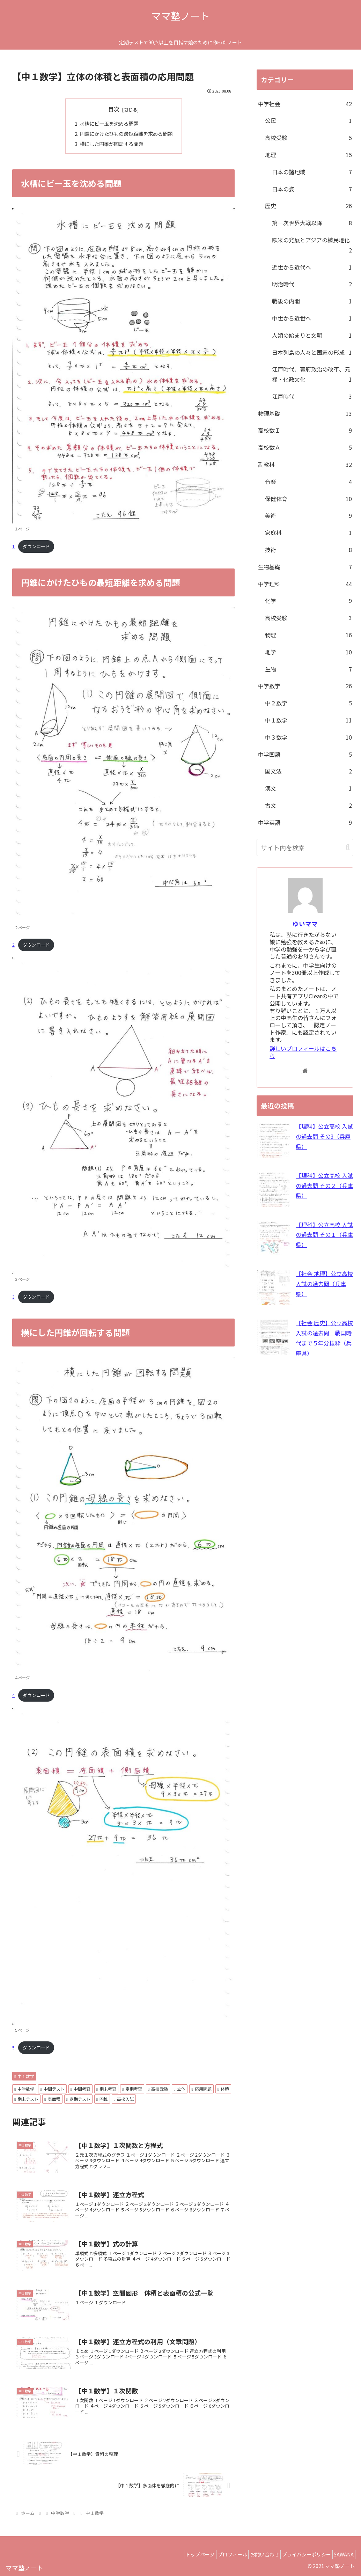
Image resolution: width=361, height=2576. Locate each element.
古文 (308, 805)
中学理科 (305, 584)
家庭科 (308, 533)
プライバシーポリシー (299, 2554)
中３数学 (308, 737)
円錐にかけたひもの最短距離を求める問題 (126, 133)
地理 (308, 155)
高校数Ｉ (305, 430)
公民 (308, 121)
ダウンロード (36, 546)
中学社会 (305, 104)
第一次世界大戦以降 (312, 223)
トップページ (180, 2554)
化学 (308, 601)
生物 (308, 669)
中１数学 (24, 2076)
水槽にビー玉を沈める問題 (109, 123)
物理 (308, 635)
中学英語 (305, 822)
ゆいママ (305, 923)
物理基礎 (305, 414)
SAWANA (342, 2554)
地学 (308, 652)
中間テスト (52, 2089)
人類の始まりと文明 (312, 335)
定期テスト (78, 2099)
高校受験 (158, 2089)
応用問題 (201, 2089)
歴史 (308, 206)
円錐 (102, 2099)
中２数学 (308, 703)
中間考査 (80, 2089)
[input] (305, 847)
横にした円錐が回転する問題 (111, 143)
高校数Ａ (305, 447)
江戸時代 (312, 396)
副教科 (305, 465)
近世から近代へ (312, 267)
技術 (308, 550)
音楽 (308, 482)
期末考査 (106, 2089)
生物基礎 (305, 567)
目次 (113, 109)
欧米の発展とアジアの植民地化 (312, 245)
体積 (223, 2089)
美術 (308, 516)
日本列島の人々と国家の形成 (312, 352)
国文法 (308, 771)
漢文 (308, 788)
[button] (347, 847)
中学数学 (24, 2089)
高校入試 (124, 2099)
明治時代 (312, 284)
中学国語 (305, 754)
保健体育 (308, 499)
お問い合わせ (253, 2554)
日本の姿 (312, 189)
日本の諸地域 (312, 172)
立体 (179, 2089)
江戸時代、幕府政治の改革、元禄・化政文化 (312, 374)
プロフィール (216, 2554)
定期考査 (132, 2089)
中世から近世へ (312, 318)
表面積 (52, 2099)
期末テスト (26, 2099)
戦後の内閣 (312, 301)
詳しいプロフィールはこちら (303, 1052)
